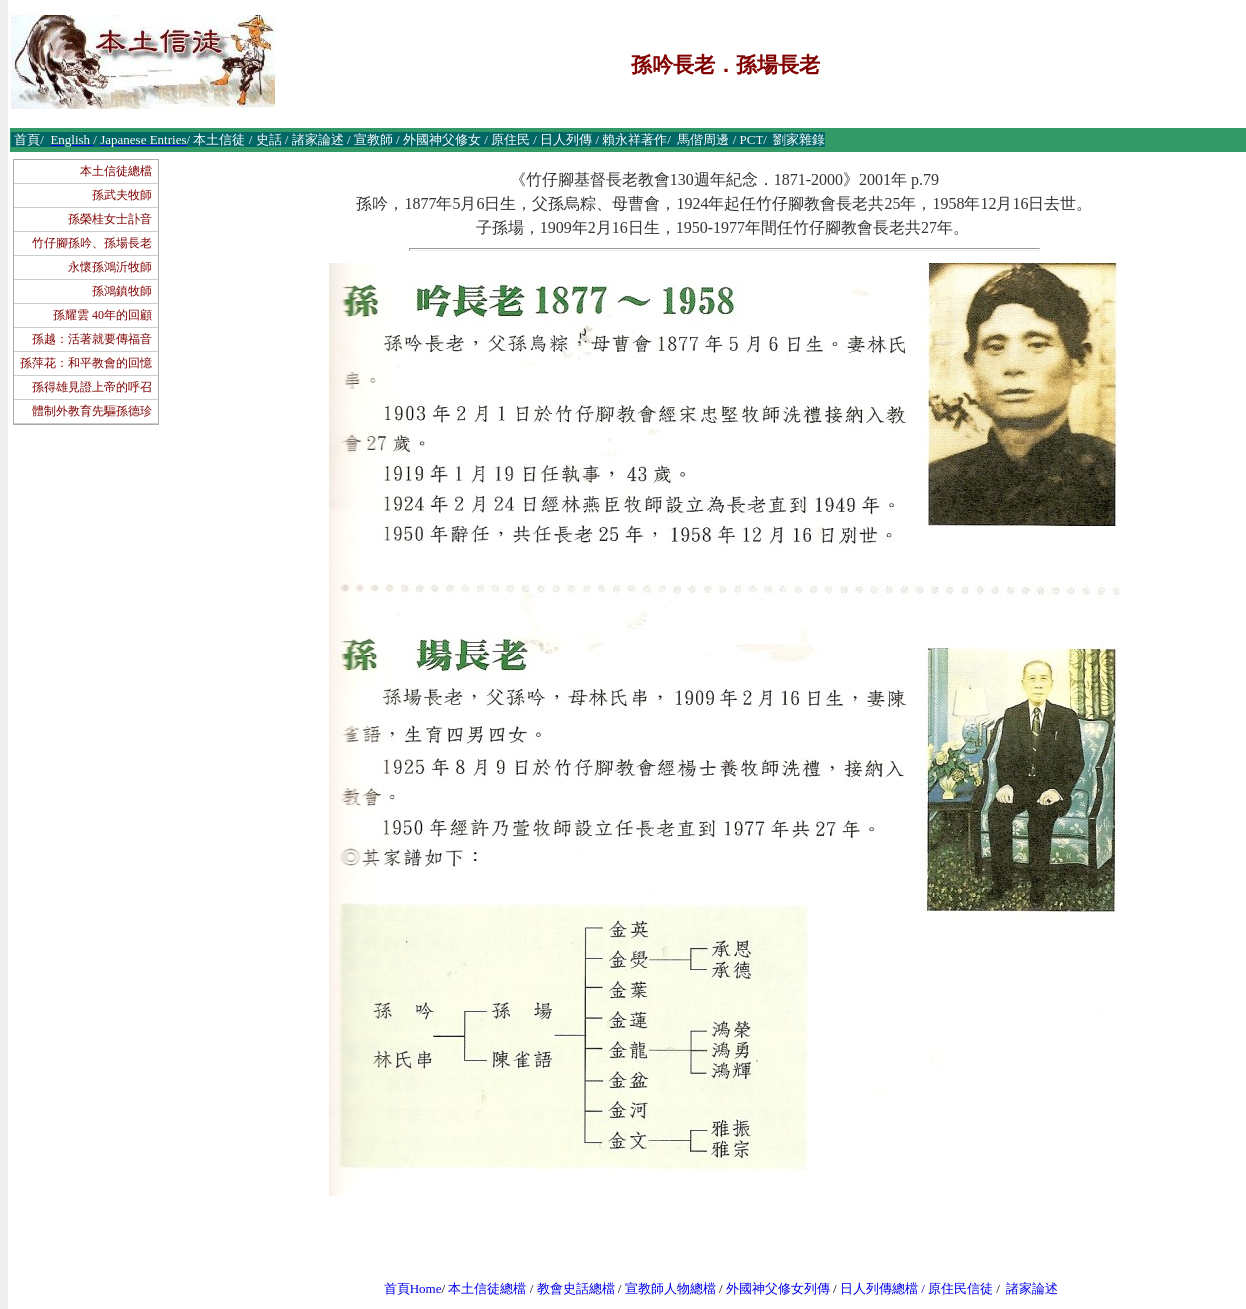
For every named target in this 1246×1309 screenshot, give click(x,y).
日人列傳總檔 (879, 1288)
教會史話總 (569, 1288)
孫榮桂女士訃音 (110, 219)
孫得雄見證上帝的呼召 (92, 387)
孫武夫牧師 (122, 195)
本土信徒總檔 (116, 171)
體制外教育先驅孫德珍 (92, 411)
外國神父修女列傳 (778, 1288)
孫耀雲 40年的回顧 (102, 315)
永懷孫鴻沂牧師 (110, 267)
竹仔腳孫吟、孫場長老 (92, 243)
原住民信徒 (960, 1288)
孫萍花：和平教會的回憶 (86, 363)
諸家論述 (1032, 1288)
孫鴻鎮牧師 (122, 291)
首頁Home (413, 1288)
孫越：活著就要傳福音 (92, 339)
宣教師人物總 (664, 1288)
